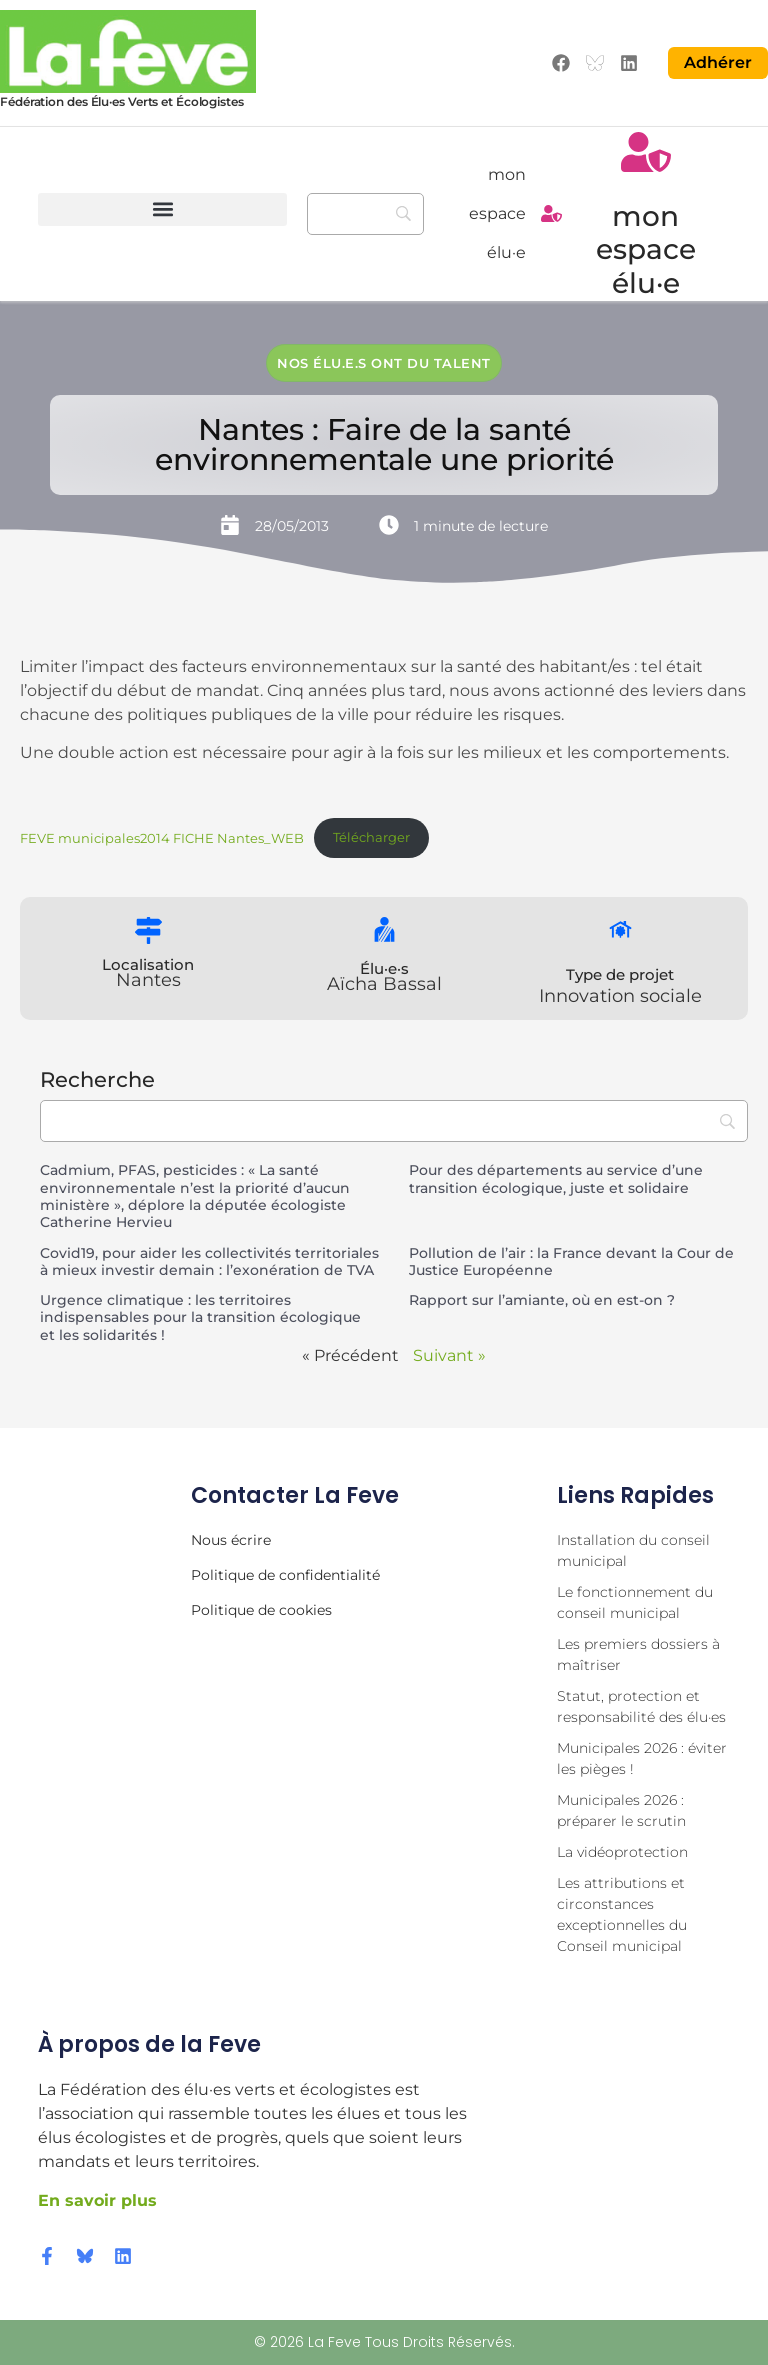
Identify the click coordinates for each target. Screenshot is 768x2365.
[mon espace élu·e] (551, 213)
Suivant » (449, 1355)
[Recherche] (365, 214)
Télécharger (371, 837)
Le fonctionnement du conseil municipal (635, 1602)
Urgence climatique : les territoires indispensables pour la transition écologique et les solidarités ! (200, 1317)
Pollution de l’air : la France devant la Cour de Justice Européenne (571, 1261)
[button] (162, 209)
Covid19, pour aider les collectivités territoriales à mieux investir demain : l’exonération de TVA (209, 1261)
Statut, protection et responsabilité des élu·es (641, 1706)
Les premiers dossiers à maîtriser (638, 1654)
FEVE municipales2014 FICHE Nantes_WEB (162, 837)
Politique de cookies (261, 1610)
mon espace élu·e (497, 213)
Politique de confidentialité (285, 1575)
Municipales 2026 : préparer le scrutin (621, 1810)
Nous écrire (231, 1540)
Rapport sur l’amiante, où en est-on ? (542, 1300)
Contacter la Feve (295, 1495)
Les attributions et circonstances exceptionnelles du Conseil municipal (622, 1914)
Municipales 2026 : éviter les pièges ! (642, 1758)
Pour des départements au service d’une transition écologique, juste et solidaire (556, 1178)
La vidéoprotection (622, 1852)
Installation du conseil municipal (633, 1550)
